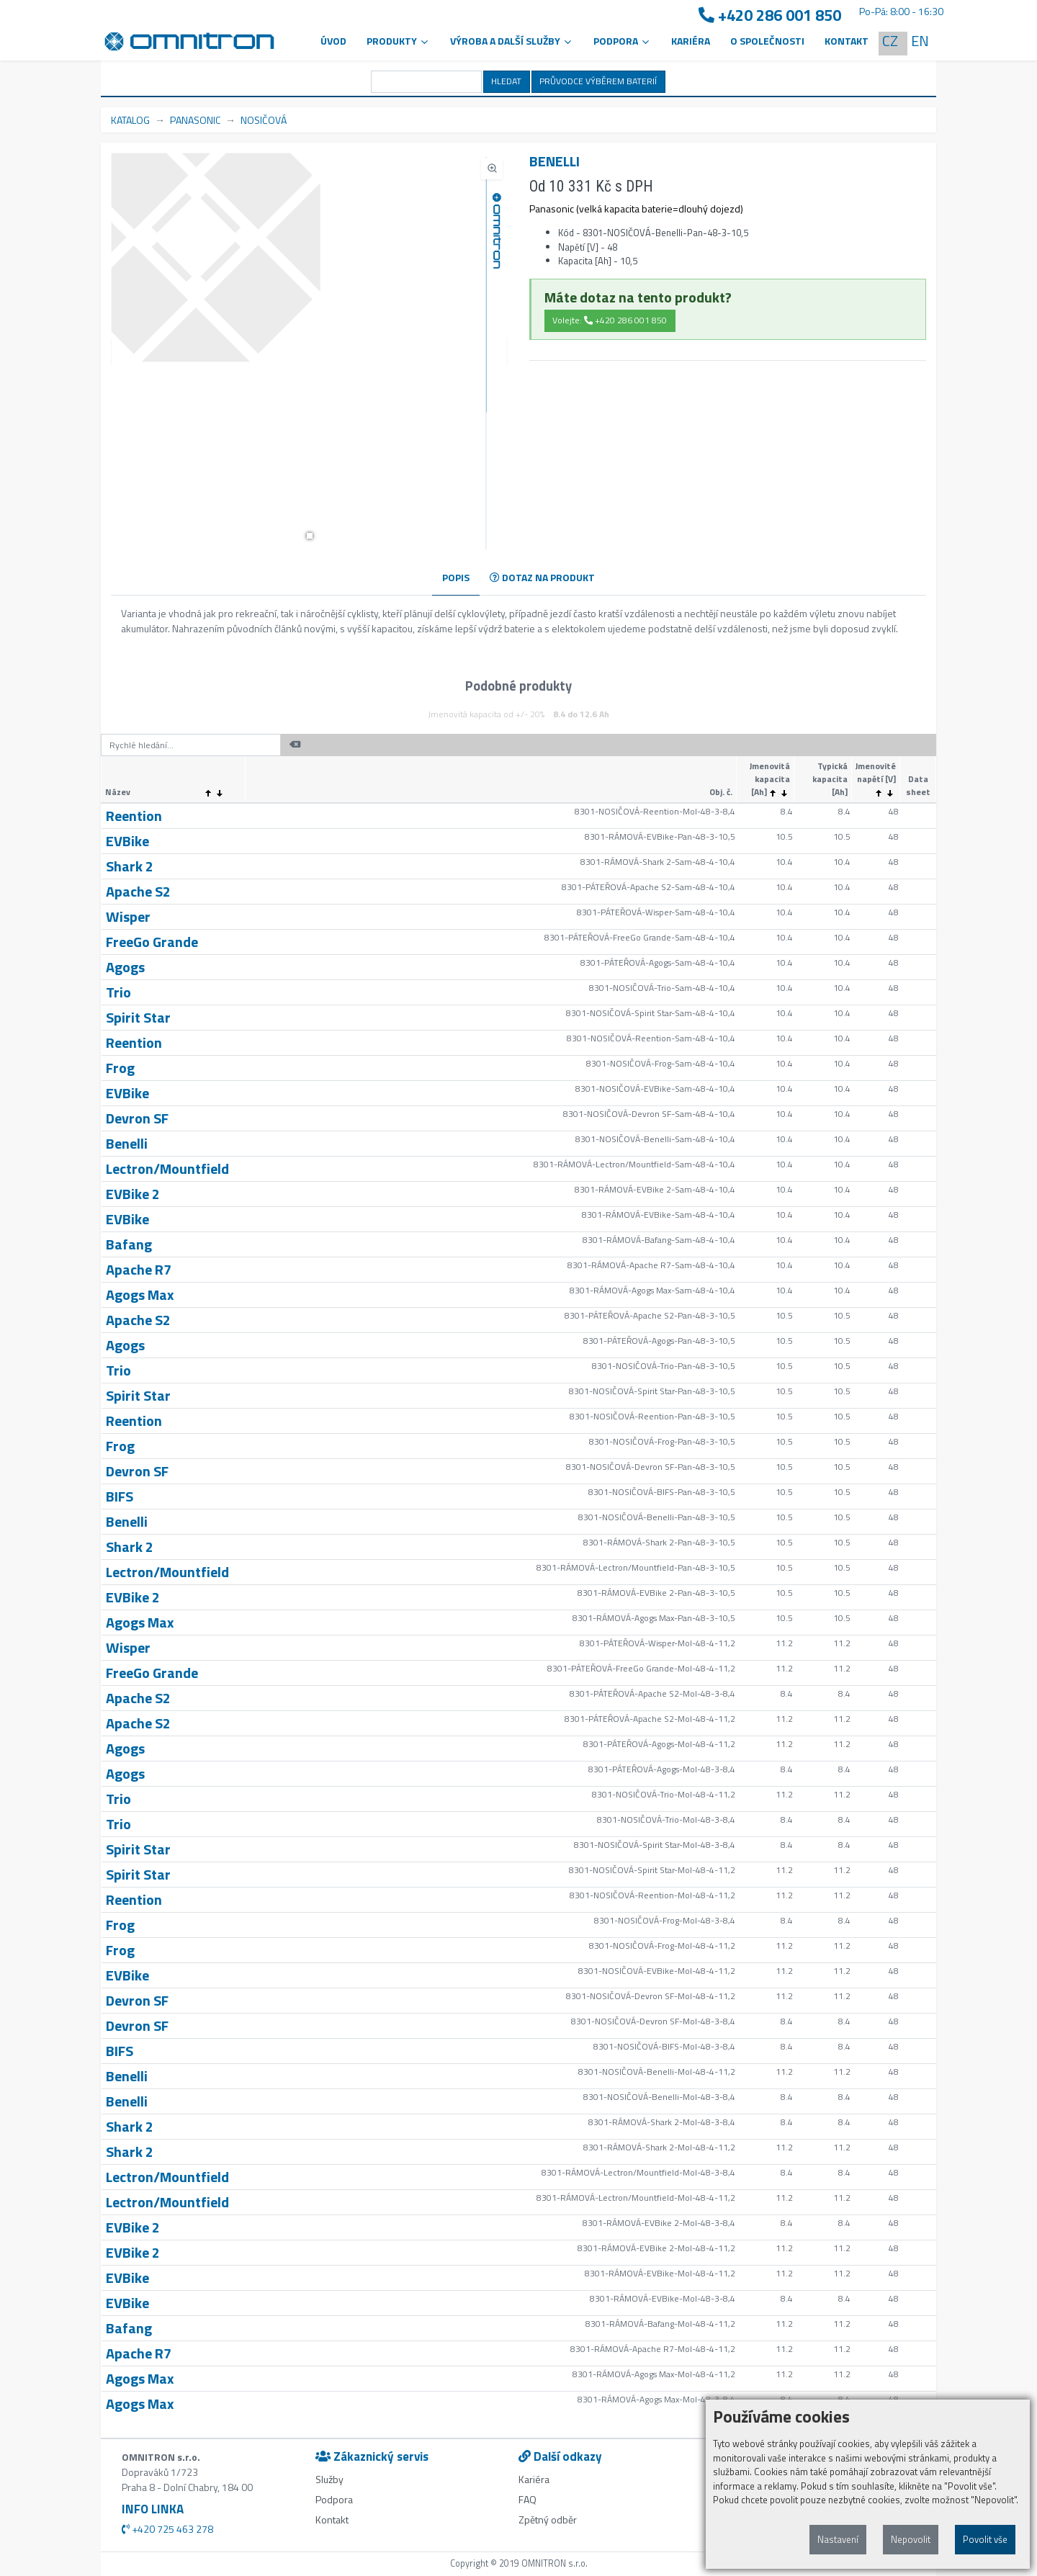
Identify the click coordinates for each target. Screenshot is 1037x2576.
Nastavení (837, 2539)
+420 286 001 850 (770, 15)
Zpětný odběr (547, 2519)
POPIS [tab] (456, 577)
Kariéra (690, 40)
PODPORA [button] (622, 40)
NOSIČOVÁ (264, 119)
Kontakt (846, 40)
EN (920, 41)
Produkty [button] (398, 40)
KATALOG (130, 119)
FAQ (527, 2499)
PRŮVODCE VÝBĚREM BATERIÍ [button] (598, 81)
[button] (310, 536)
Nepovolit (910, 2539)
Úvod (333, 40)
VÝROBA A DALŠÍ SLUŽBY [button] (511, 40)
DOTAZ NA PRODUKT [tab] (542, 577)
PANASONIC (195, 119)
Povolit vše (985, 2539)
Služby (329, 2479)
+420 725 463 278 (167, 2528)
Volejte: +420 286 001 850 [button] (609, 320)
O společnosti (767, 40)
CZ (890, 41)
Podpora (334, 2499)
